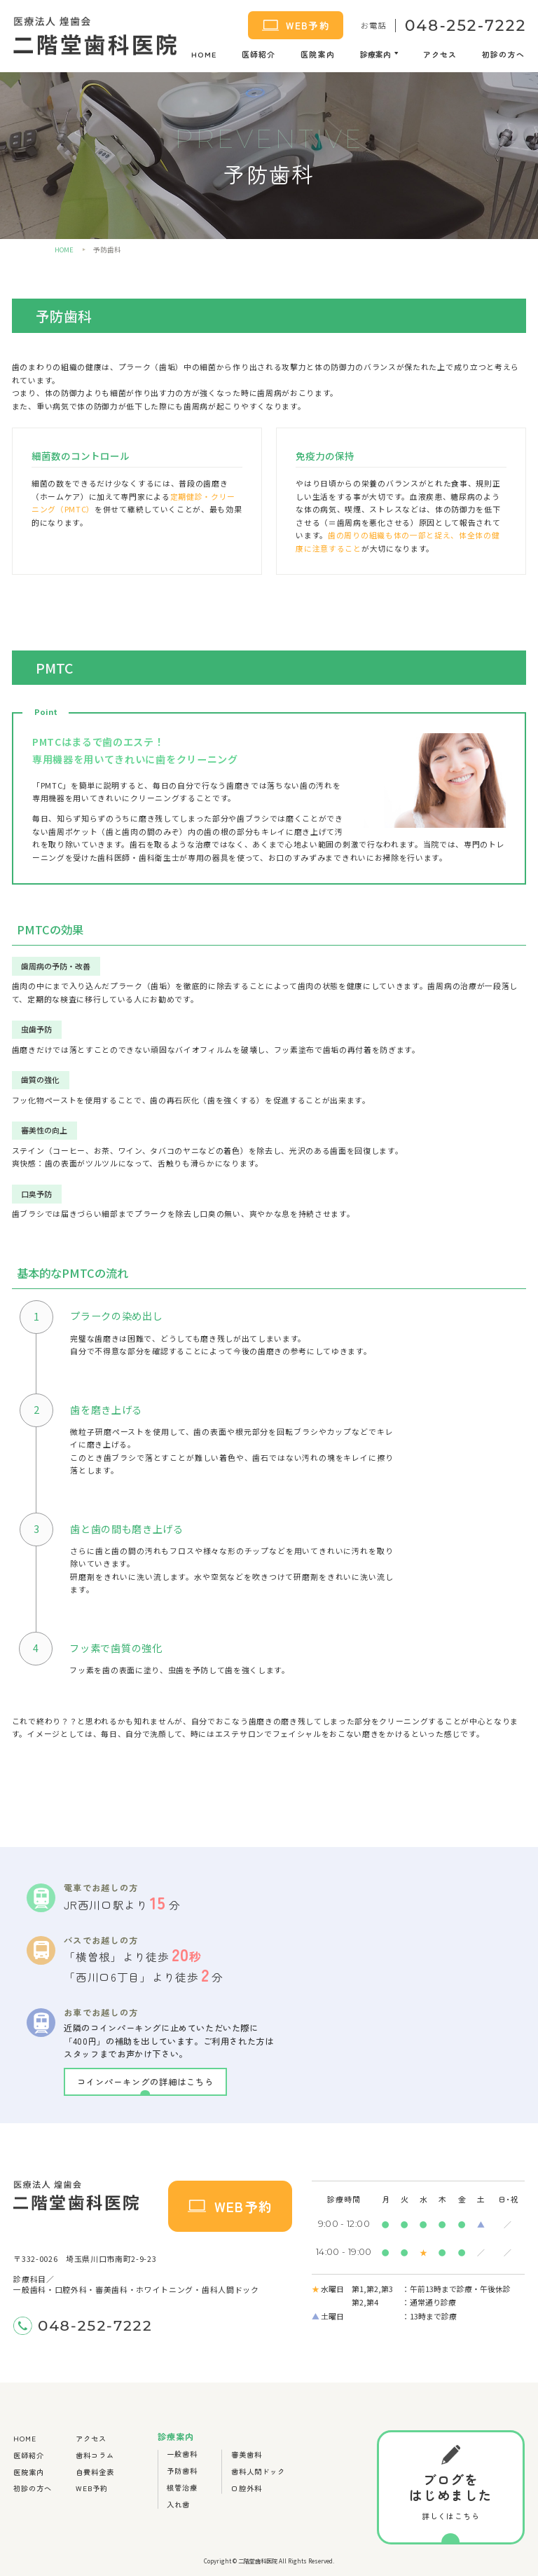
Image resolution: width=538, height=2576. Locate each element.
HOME (203, 54)
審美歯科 (246, 2454)
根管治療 (182, 2487)
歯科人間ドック (258, 2471)
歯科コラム (95, 2455)
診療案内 (375, 54)
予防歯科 (182, 2470)
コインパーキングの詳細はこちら (145, 2082)
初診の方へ (503, 54)
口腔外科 (246, 2488)
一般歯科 (182, 2453)
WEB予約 (296, 25)
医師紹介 (258, 54)
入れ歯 (178, 2504)
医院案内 (317, 54)
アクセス (440, 54)
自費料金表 (95, 2472)
